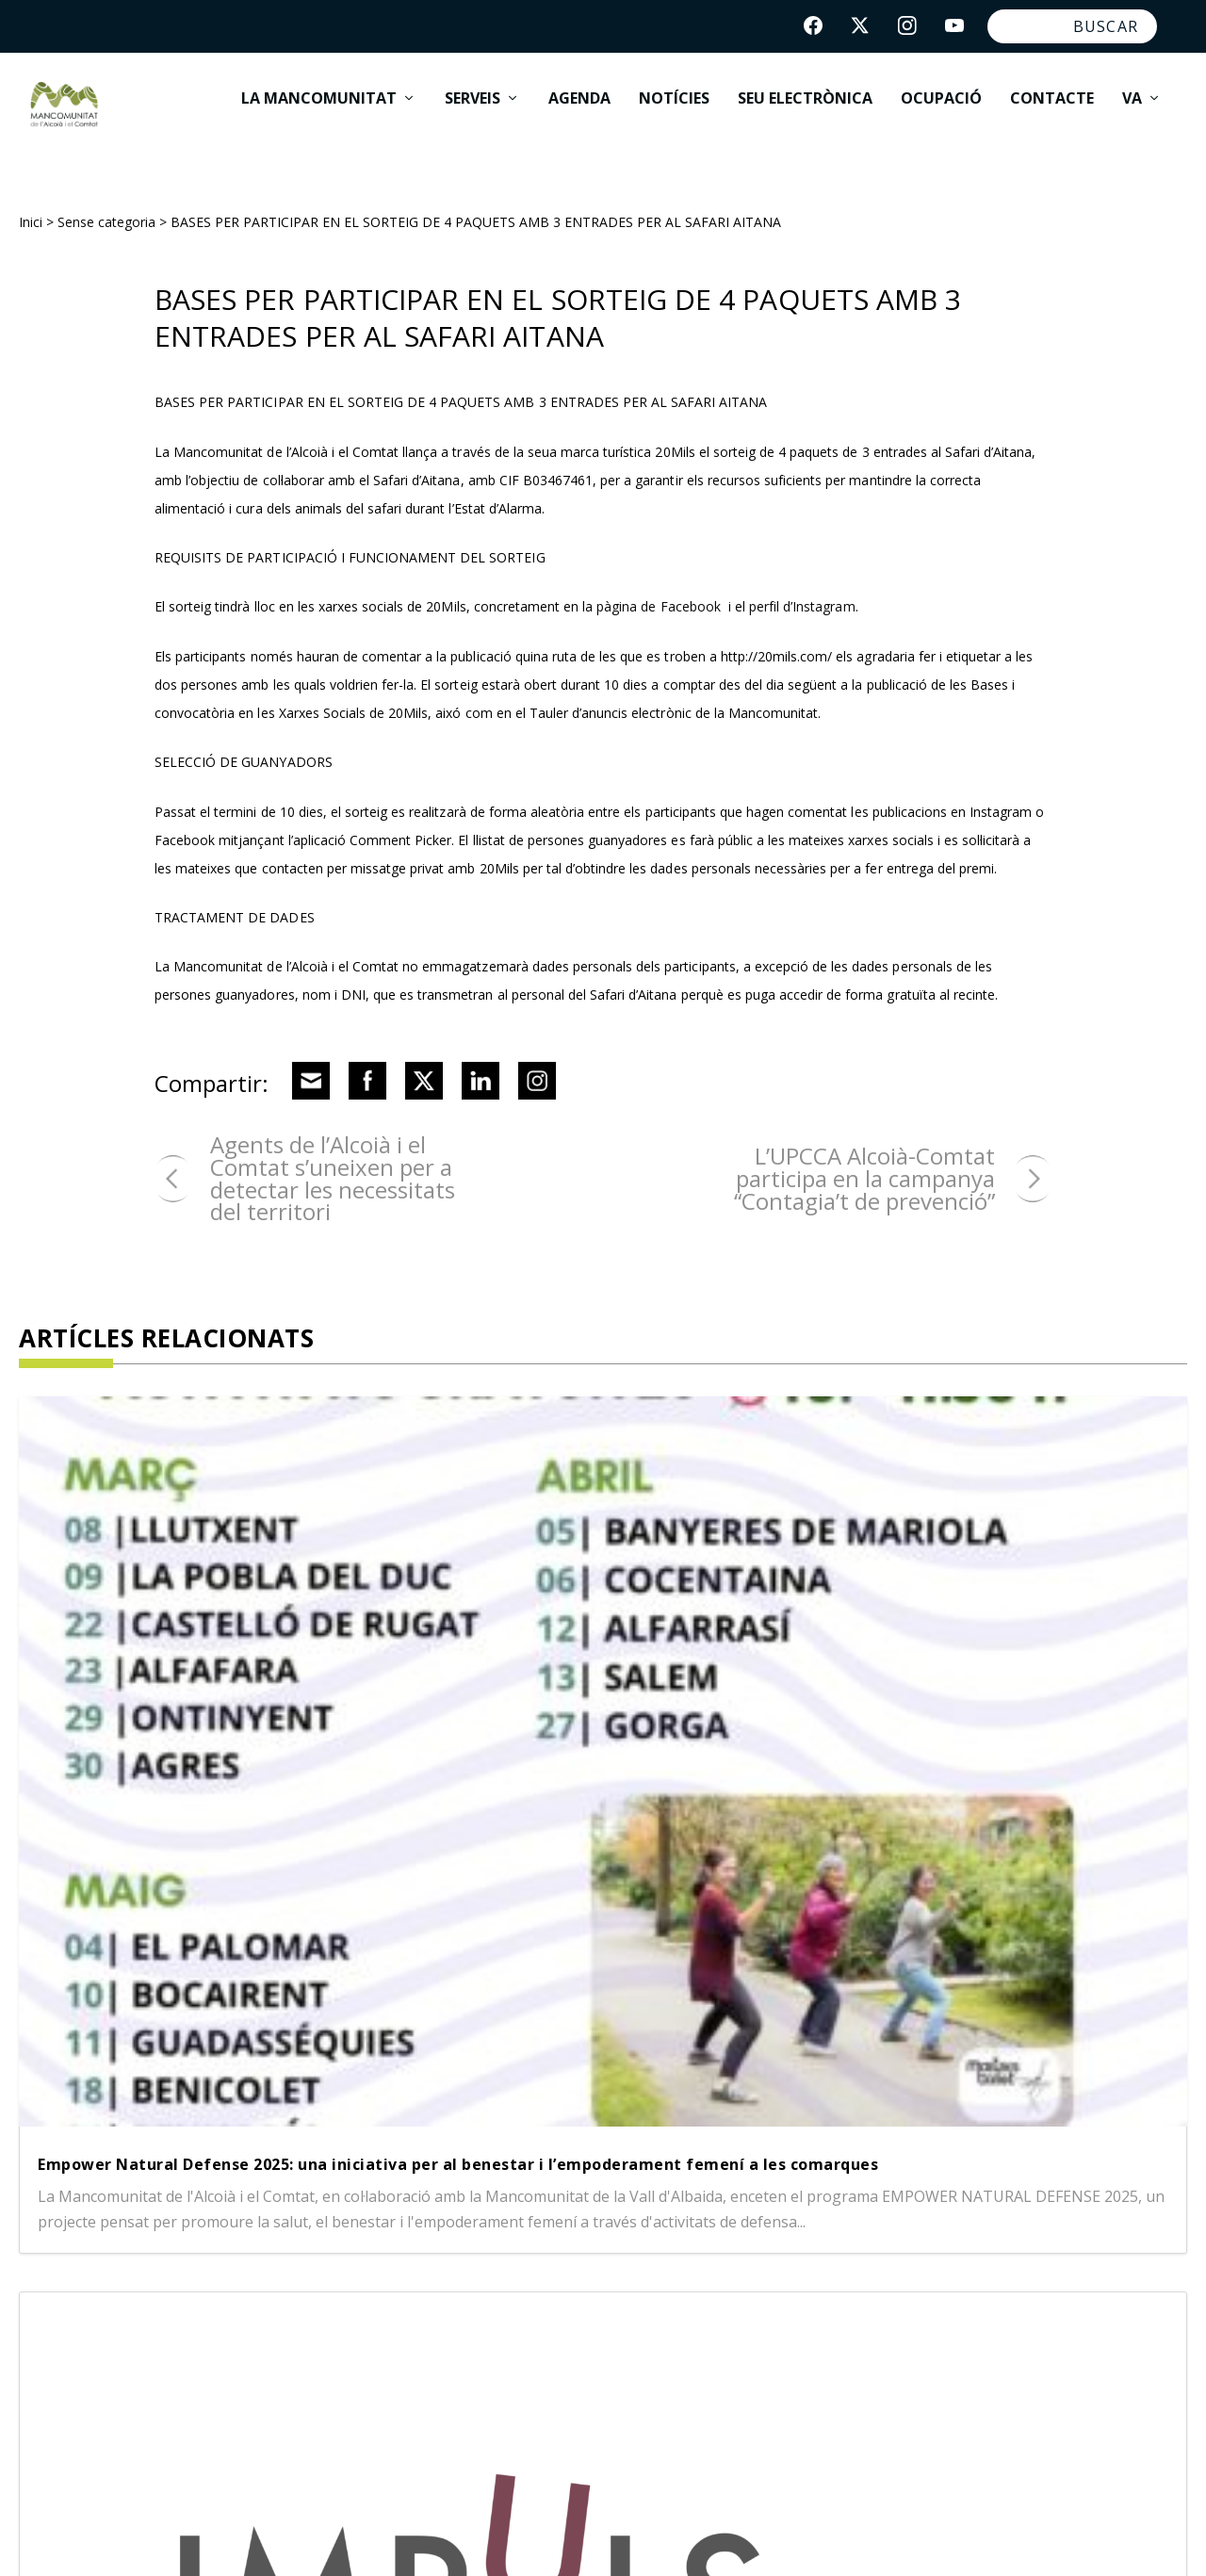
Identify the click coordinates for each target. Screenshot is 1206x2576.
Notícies (674, 113)
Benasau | (422, 2278)
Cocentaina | (629, 2278)
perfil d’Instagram (802, 589)
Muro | (408, 2345)
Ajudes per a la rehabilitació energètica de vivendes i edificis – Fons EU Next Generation (996, 1632)
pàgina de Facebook (658, 589)
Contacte (1052, 113)
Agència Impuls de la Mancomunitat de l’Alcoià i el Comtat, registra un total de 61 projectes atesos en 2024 (593, 1682)
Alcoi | (472, 2210)
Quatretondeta (611, 2345)
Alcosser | (629, 2210)
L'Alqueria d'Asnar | (536, 2311)
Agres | (410, 2210)
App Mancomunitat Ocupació (806, 2534)
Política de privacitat (423, 2534)
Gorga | (412, 2311)
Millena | (665, 2311)
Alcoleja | (542, 2210)
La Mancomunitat (319, 113)
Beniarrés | (520, 2278)
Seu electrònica (805, 113)
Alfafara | (420, 2244)
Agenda (579, 113)
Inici (30, 205)
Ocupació (941, 113)
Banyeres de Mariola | (562, 2244)
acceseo (1159, 2534)
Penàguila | (493, 2345)
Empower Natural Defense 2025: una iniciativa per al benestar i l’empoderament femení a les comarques (183, 1663)
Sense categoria (106, 205)
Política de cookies (598, 2534)
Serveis (472, 113)
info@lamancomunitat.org (916, 2369)
